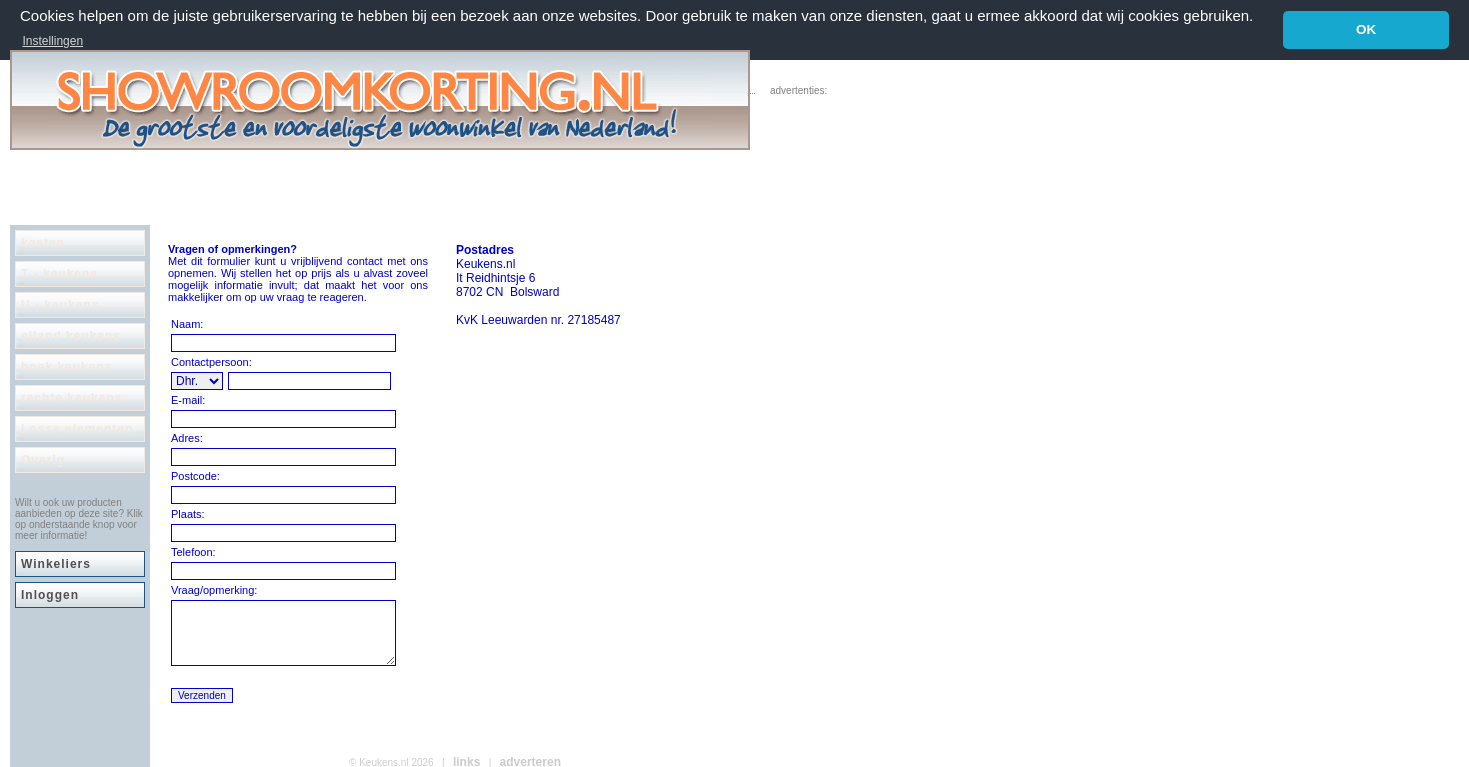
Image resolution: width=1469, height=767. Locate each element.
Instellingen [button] (52, 41)
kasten (43, 242)
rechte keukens (71, 397)
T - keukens (59, 273)
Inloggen (50, 594)
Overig (43, 459)
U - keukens (60, 304)
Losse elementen (77, 428)
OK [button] (1366, 29)
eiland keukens (71, 335)
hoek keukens (66, 366)
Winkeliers (56, 563)
